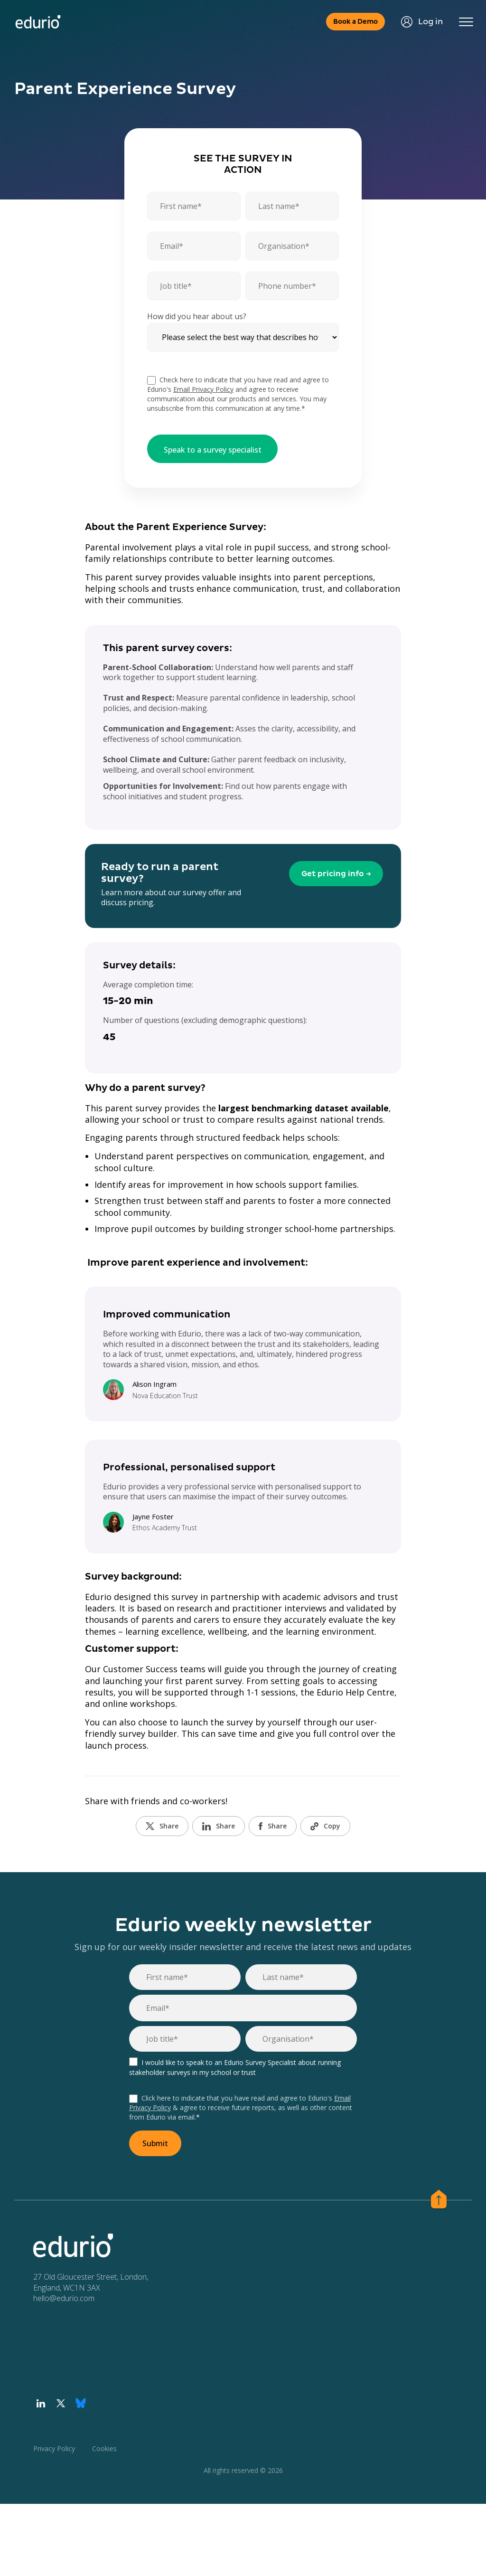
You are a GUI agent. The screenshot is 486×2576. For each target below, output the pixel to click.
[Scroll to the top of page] (438, 2201)
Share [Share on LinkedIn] (218, 1826)
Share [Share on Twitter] (162, 1826)
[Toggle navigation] (465, 22)
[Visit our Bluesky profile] (80, 2404)
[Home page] (39, 21)
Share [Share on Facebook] (273, 1826)
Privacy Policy (54, 2449)
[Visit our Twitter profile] (60, 2404)
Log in (419, 22)
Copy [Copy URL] (325, 1826)
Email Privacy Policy (203, 390)
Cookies (104, 2449)
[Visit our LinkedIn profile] (40, 2404)
